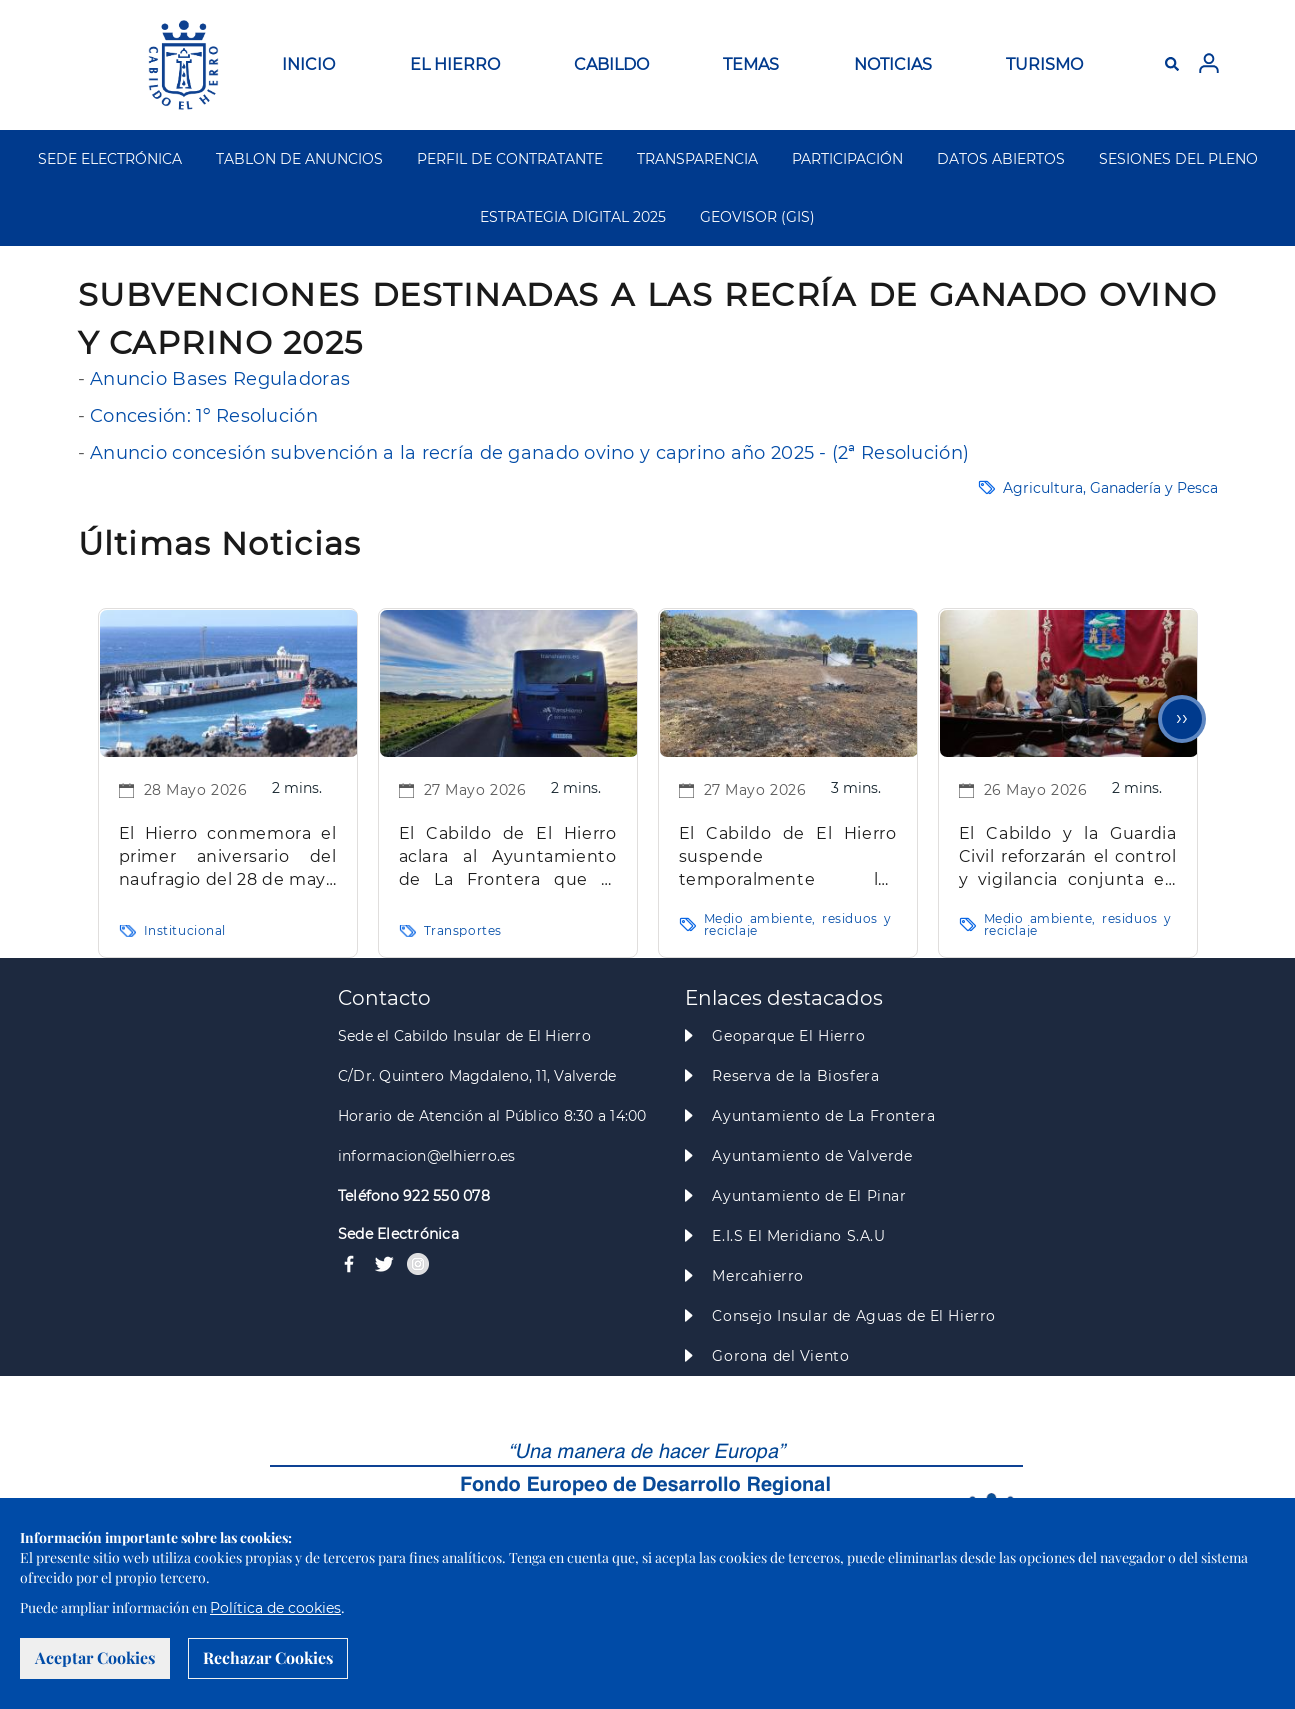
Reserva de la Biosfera (795, 1076)
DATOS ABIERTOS (1001, 159)
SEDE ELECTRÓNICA (110, 159)
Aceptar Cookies (95, 1657)
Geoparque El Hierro (788, 1036)
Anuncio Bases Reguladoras (217, 379)
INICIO (308, 64)
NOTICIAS (893, 64)
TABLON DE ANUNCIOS (299, 159)
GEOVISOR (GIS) (757, 217)
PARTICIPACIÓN (847, 159)
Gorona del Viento (780, 1356)
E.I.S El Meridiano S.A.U (798, 1236)
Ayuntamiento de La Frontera (823, 1116)
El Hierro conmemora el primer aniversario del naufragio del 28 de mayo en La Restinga (228, 857)
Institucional (185, 930)
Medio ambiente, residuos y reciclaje (798, 924)
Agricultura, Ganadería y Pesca (1110, 488)
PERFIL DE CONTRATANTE (510, 159)
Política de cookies (275, 1608)
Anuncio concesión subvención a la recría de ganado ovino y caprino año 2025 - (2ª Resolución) (529, 453)
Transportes (463, 930)
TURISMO (1044, 64)
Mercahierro (757, 1276)
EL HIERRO (455, 64)
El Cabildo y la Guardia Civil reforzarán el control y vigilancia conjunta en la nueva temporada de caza (1068, 857)
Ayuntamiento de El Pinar (809, 1196)
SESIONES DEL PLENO (1178, 159)
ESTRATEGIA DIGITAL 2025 (573, 217)
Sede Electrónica (398, 1234)
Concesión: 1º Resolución (204, 416)
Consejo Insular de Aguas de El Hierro (853, 1316)
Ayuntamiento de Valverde (812, 1156)
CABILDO (611, 64)
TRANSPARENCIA (697, 159)
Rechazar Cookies (268, 1657)
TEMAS (751, 64)
